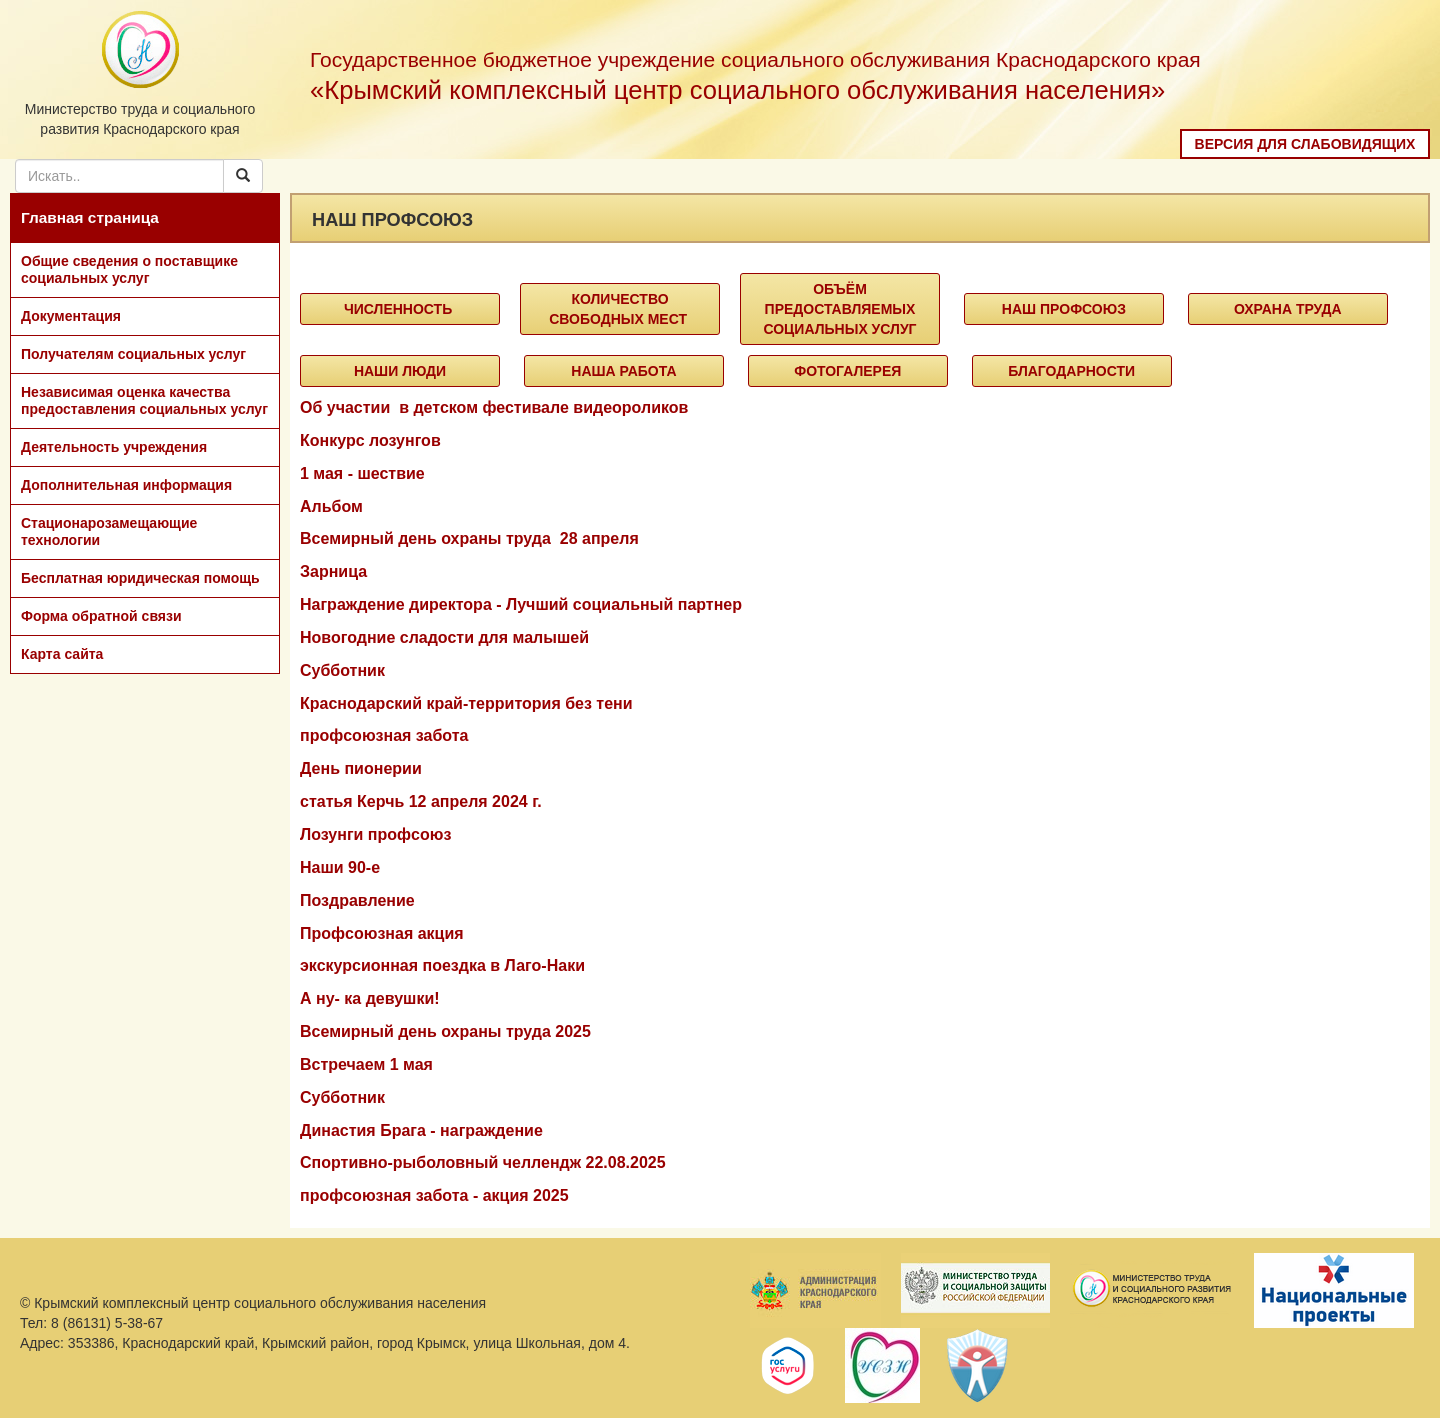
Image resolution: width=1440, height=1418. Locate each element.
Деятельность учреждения (114, 447)
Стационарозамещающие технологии (109, 531)
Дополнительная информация (126, 485)
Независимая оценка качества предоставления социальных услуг (144, 400)
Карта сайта (62, 654)
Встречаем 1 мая (366, 1064)
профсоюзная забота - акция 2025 (434, 1195)
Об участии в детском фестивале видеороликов (494, 407)
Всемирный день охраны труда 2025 (445, 1031)
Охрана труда (1288, 309)
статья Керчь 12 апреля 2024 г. (421, 801)
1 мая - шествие (362, 473)
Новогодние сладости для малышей (444, 637)
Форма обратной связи (101, 616)
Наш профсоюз (1064, 309)
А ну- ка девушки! (370, 998)
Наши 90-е (340, 867)
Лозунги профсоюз (375, 834)
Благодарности (1071, 371)
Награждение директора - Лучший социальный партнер (521, 604)
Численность (400, 309)
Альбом (331, 506)
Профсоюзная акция (382, 933)
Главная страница (90, 217)
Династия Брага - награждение (421, 1130)
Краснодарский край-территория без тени (466, 703)
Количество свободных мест (620, 309)
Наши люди (400, 371)
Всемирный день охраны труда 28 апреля (469, 538)
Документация (71, 316)
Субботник (342, 670)
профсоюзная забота (384, 735)
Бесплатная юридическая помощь (140, 578)
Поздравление (357, 900)
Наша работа (623, 371)
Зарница (333, 571)
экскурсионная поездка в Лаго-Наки (442, 965)
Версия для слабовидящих (1305, 144)
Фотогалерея (847, 371)
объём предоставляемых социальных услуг (839, 309)
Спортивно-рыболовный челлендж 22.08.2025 (483, 1162)
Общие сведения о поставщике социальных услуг (129, 269)
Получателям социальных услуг (133, 354)
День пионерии (361, 768)
